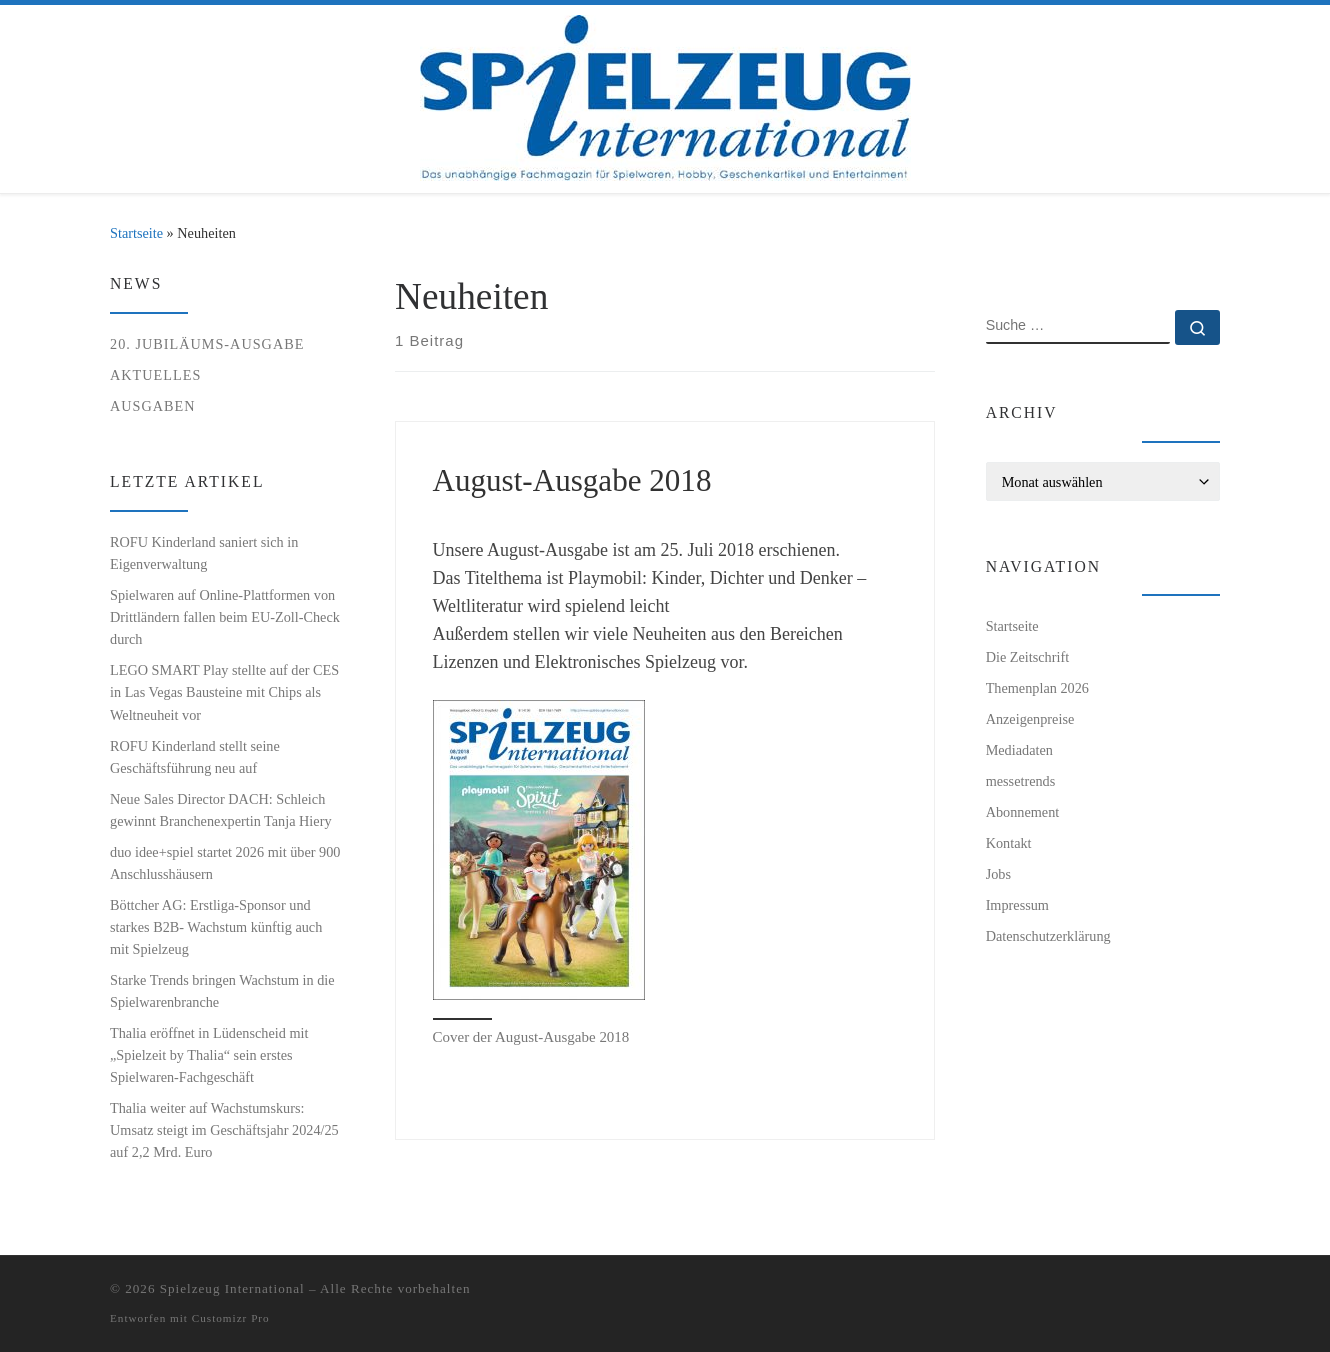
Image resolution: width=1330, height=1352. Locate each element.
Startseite (136, 233)
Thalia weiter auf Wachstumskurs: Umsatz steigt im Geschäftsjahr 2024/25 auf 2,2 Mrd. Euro (224, 1130)
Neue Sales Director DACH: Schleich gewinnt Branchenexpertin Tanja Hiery (221, 810)
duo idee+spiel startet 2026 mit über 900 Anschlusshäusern (225, 863)
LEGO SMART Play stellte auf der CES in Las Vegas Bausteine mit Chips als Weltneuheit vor (224, 692)
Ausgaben (153, 406)
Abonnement (1023, 812)
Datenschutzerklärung (1048, 936)
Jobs (998, 874)
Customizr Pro (231, 1318)
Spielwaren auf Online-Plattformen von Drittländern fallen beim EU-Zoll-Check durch (225, 617)
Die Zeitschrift (1028, 657)
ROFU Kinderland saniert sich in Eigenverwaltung (204, 553)
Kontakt (1009, 843)
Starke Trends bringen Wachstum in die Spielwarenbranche (222, 991)
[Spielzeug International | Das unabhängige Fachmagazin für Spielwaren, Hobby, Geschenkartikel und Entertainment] (665, 94)
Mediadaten (1019, 750)
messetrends (1021, 781)
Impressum (1017, 905)
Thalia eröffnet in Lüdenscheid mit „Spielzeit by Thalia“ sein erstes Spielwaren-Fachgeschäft (209, 1055)
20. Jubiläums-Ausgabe (207, 344)
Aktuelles (155, 375)
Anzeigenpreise (1030, 719)
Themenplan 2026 (1037, 688)
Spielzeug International (232, 1288)
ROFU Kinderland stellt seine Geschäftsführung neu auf (195, 757)
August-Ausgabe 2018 (572, 480)
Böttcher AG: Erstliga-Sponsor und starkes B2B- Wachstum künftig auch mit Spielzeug (216, 927)
